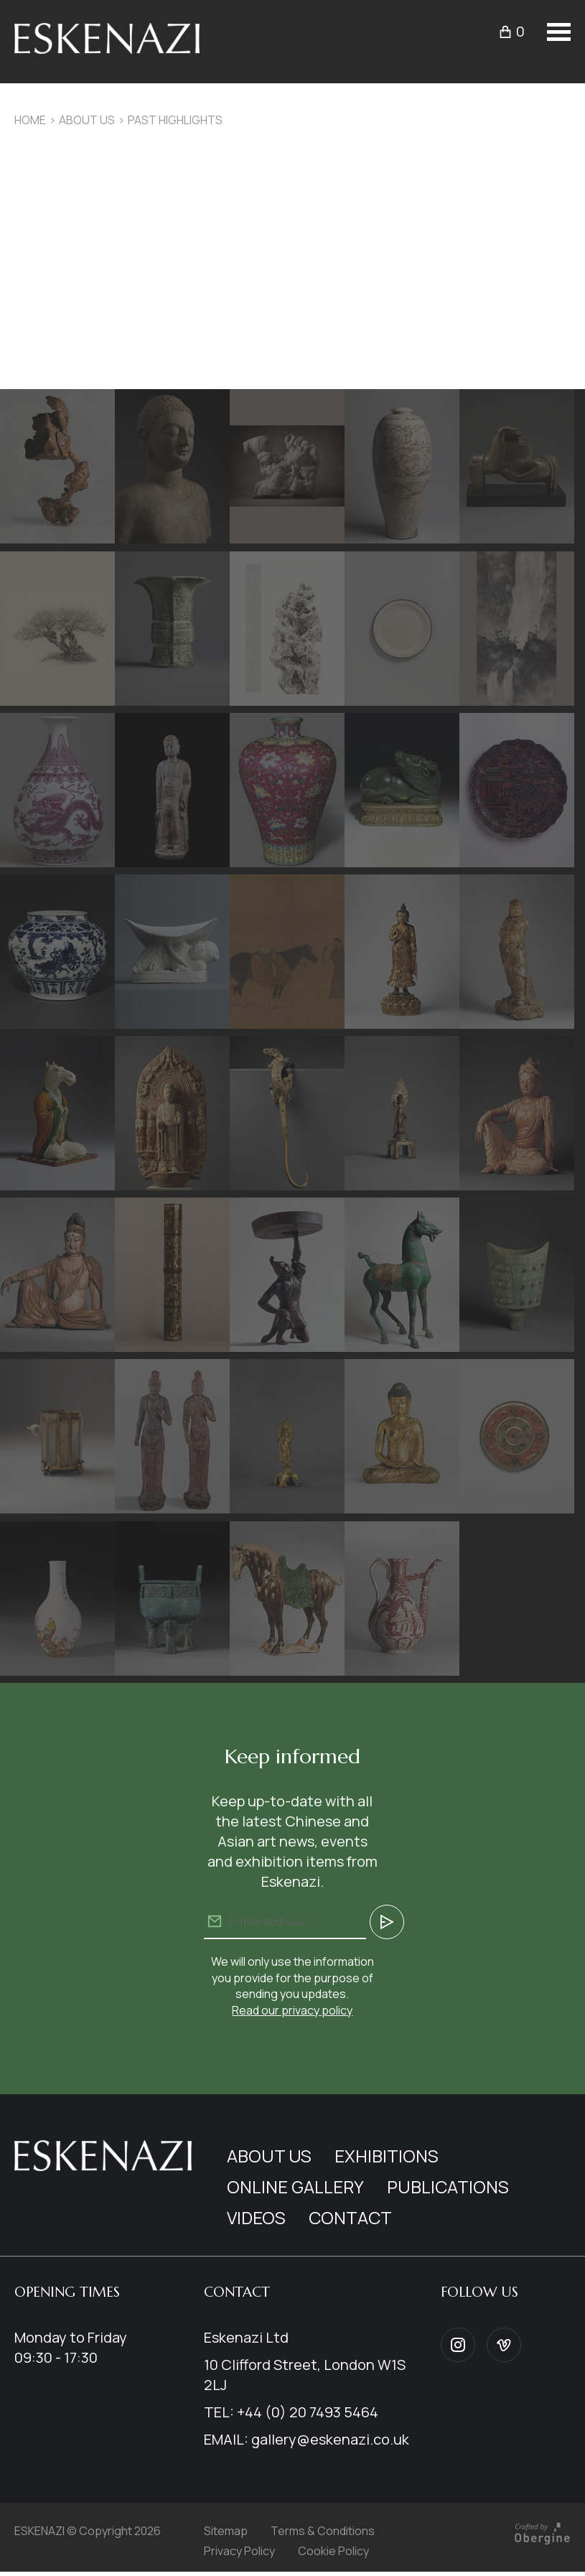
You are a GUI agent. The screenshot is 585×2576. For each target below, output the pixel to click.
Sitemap (226, 2531)
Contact (350, 2217)
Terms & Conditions (323, 2531)
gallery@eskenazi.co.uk (330, 2439)
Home (30, 120)
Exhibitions (386, 2155)
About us (87, 120)
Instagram (458, 2345)
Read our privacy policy (292, 2010)
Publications (448, 2186)
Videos (256, 2217)
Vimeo (504, 2345)
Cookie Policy (333, 2551)
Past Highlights (175, 120)
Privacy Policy (239, 2551)
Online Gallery (295, 2186)
